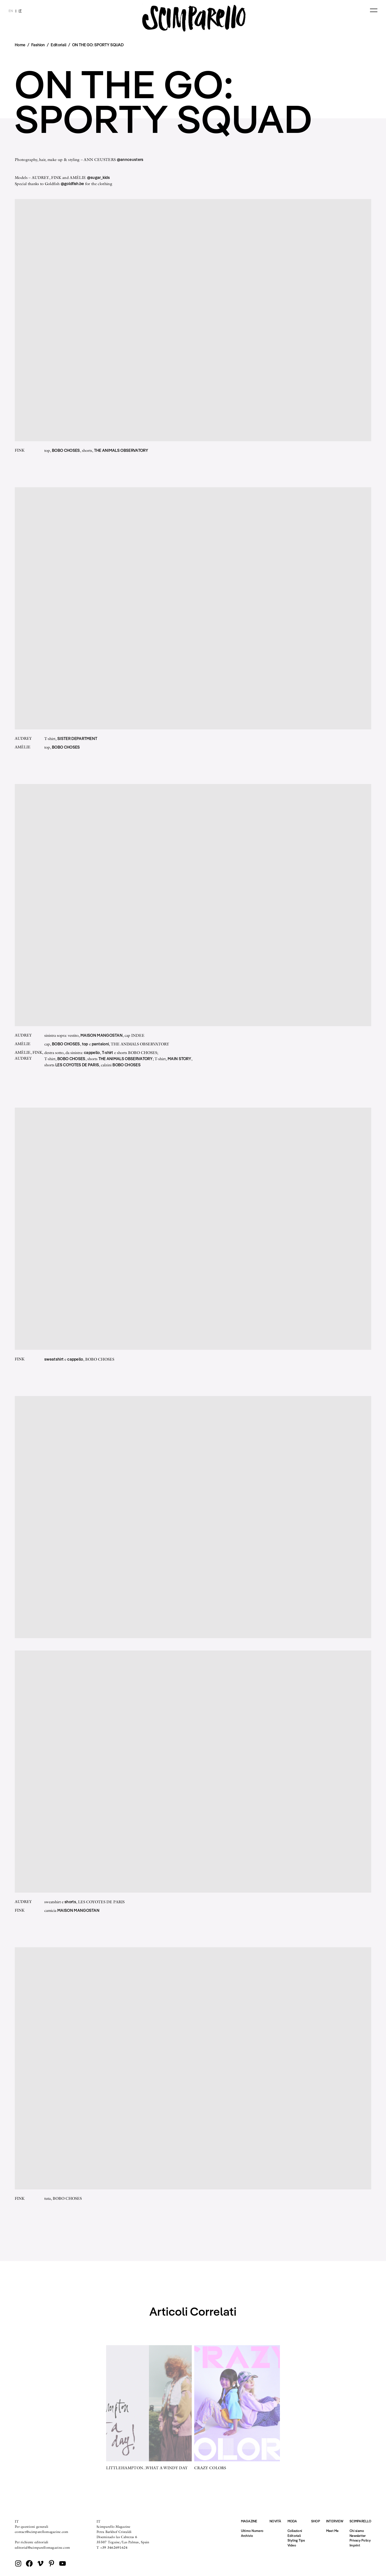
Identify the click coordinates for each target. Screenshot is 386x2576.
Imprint (355, 2545)
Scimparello (360, 2521)
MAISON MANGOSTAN (101, 1035)
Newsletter (358, 2536)
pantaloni (100, 1043)
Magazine (249, 2521)
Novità (275, 2521)
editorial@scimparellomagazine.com (42, 2547)
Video (292, 2545)
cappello (92, 1052)
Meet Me (332, 2531)
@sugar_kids (99, 177)
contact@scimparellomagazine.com (41, 2531)
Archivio (247, 2536)
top (85, 1043)
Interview (334, 2521)
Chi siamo (357, 2531)
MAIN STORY (179, 1058)
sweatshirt (54, 1359)
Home (20, 44)
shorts (70, 1901)
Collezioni (295, 2531)
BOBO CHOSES (66, 450)
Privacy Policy (360, 2540)
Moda (292, 2521)
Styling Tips (296, 2540)
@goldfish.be (72, 183)
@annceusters (130, 159)
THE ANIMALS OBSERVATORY (121, 450)
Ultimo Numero (252, 2531)
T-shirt (107, 1052)
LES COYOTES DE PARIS (77, 1064)
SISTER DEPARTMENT (77, 738)
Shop (315, 2521)
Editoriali (58, 44)
